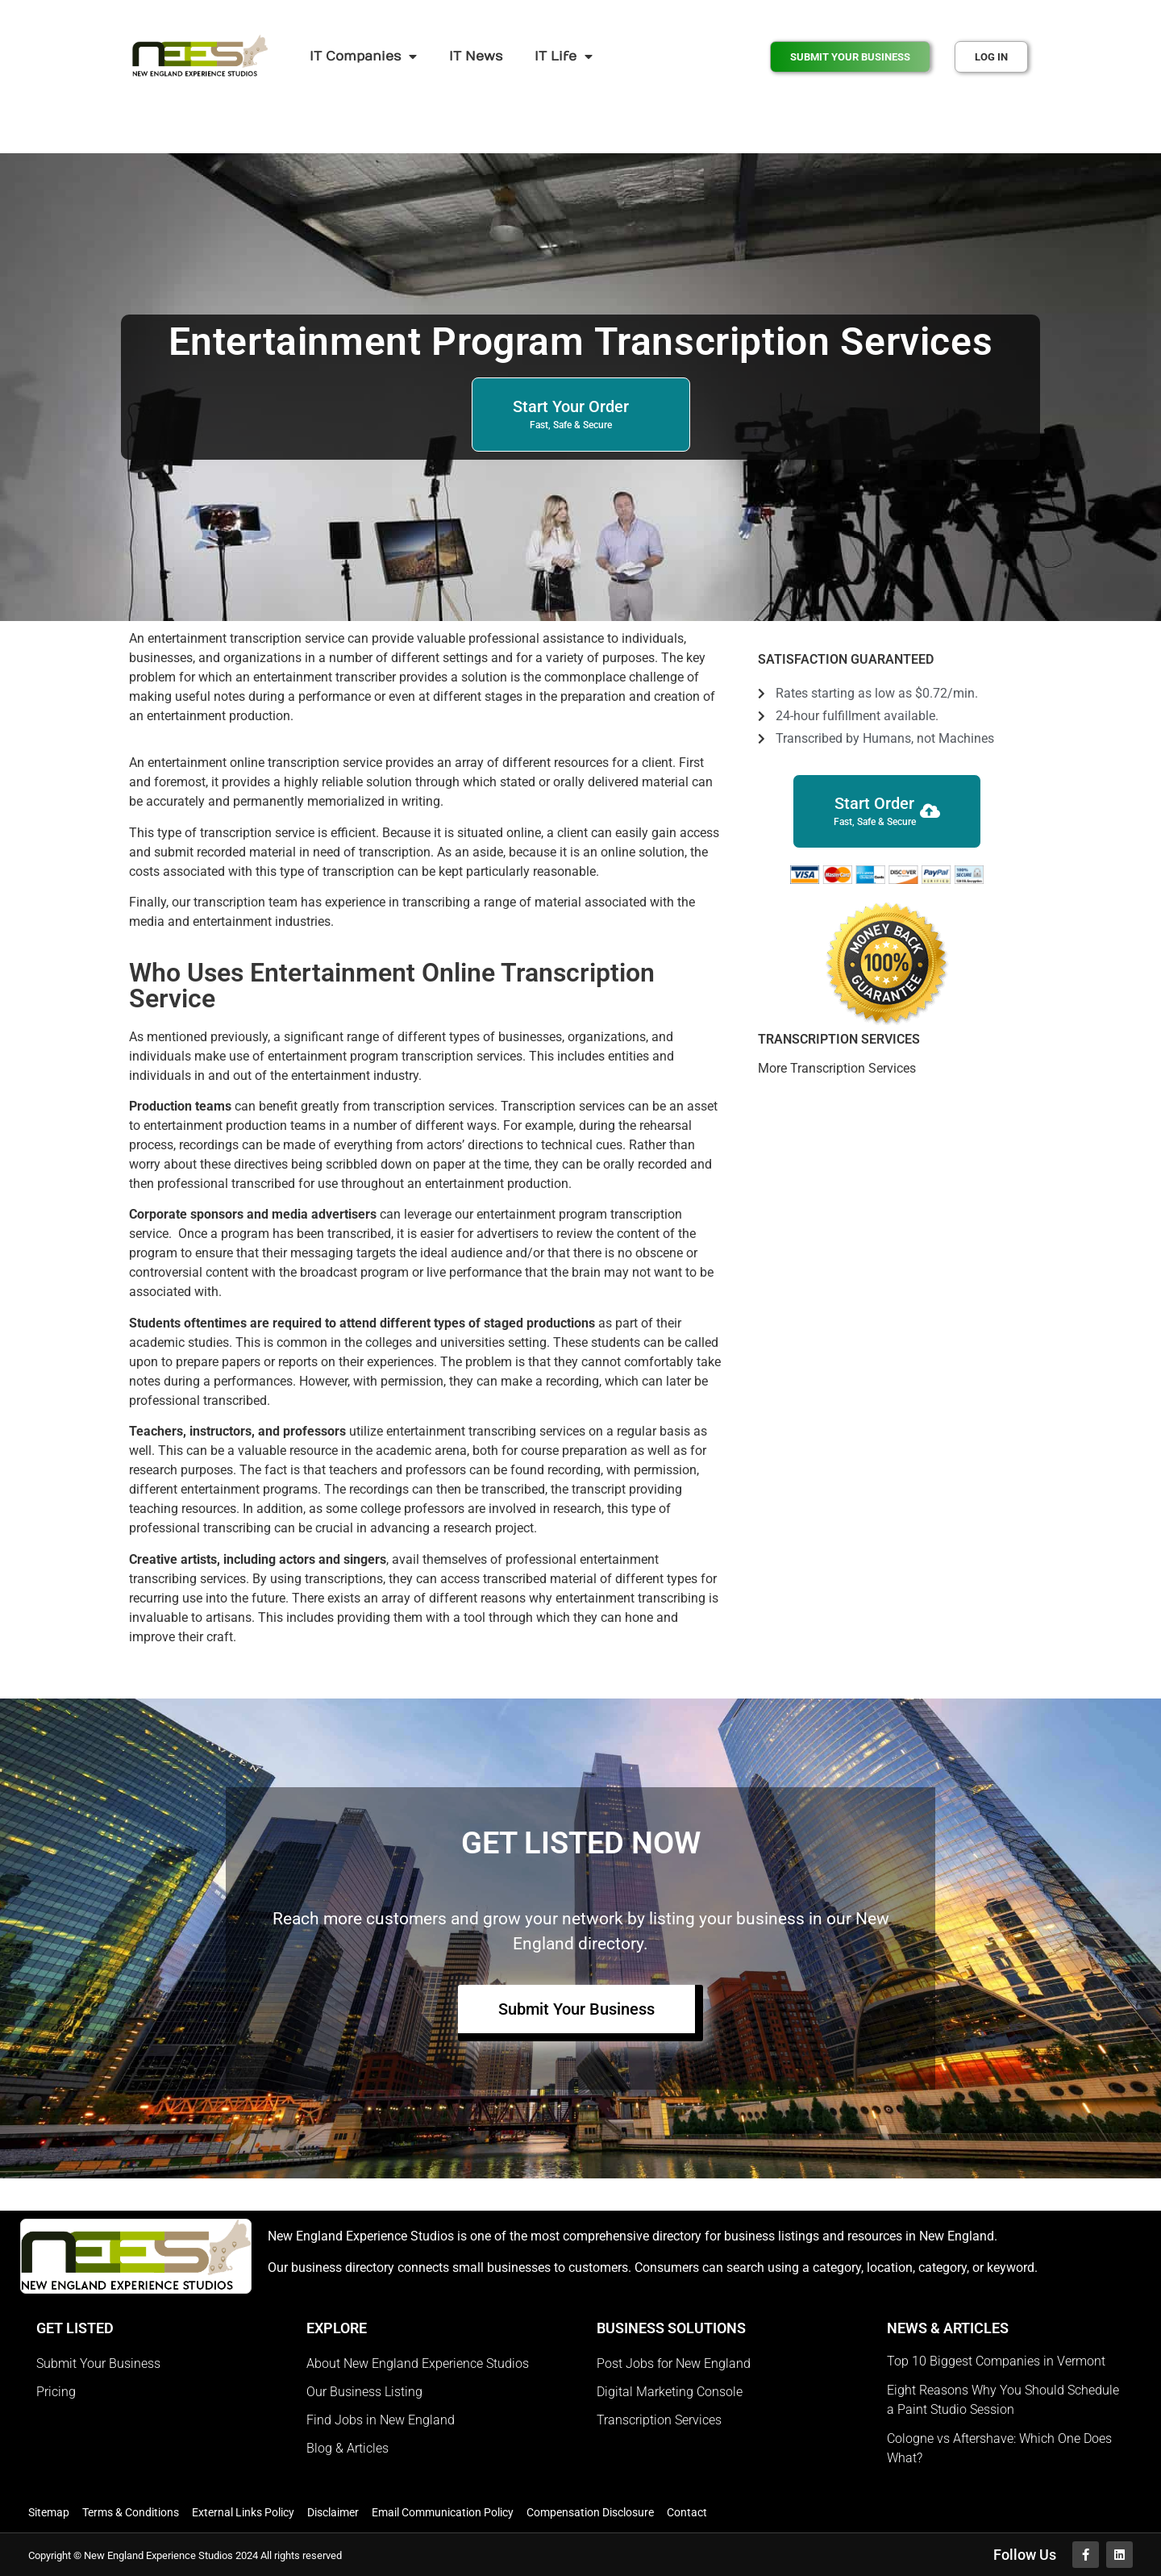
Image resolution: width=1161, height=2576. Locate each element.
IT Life (564, 56)
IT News (475, 56)
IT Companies (363, 56)
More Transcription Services (837, 1068)
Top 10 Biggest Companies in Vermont (996, 2361)
